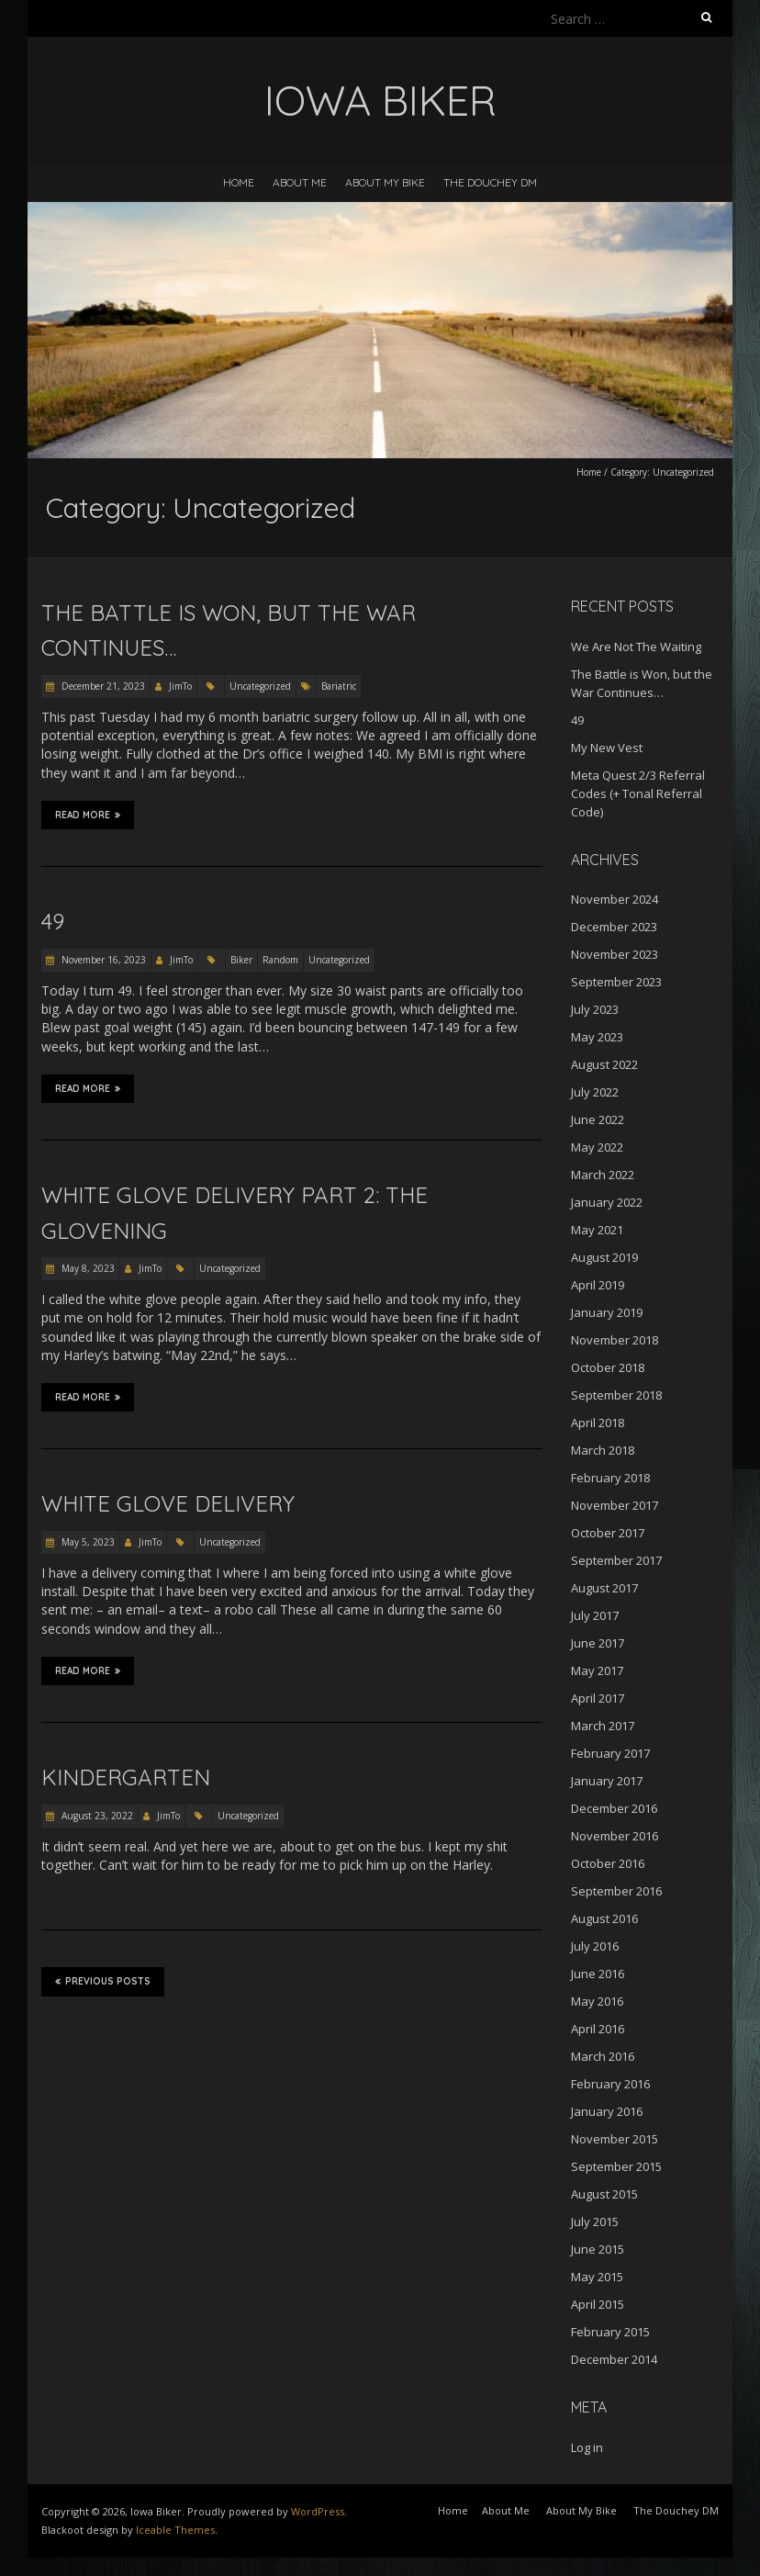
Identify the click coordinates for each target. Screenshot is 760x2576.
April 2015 (597, 2304)
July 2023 (595, 1009)
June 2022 (597, 1119)
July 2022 (595, 1092)
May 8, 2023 (87, 1268)
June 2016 (597, 1973)
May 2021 (597, 1229)
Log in (587, 2447)
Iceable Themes (175, 2530)
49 (52, 921)
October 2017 (607, 1532)
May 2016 (597, 2001)
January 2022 (607, 1202)
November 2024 (614, 899)
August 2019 (604, 1257)
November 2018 (614, 1340)
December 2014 (614, 2359)
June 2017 (597, 1643)
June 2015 (597, 2249)
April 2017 (597, 1698)
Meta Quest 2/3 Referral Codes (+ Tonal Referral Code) (638, 793)
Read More (87, 814)
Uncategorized (260, 686)
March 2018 (602, 1450)
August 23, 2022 (96, 1815)
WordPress (317, 2511)
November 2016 (614, 1836)
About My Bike (385, 182)
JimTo (180, 686)
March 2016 (602, 2056)
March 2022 (602, 1174)
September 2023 (616, 981)
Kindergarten (125, 1777)
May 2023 (597, 1037)
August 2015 (604, 2194)
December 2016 (614, 1808)
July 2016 (595, 1946)
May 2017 (597, 1670)
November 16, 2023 (102, 959)
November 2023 (614, 954)
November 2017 (614, 1505)
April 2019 (597, 1285)
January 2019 (607, 1312)
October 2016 (607, 1863)
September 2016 (616, 1891)
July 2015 (595, 2221)
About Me (300, 182)
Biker (241, 959)
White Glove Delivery (168, 1503)
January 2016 (607, 2111)
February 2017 (610, 1753)
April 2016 (597, 2028)
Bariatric (338, 686)
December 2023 (614, 926)
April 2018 (597, 1422)
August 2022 (604, 1064)
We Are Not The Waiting (636, 646)
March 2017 (602, 1725)
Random (280, 959)
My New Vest (607, 747)
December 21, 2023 (102, 686)
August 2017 (604, 1588)
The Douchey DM (490, 182)
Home (238, 182)
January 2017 (607, 1780)
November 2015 (614, 2139)
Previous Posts (103, 1981)
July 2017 (595, 1615)
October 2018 (607, 1367)
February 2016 (610, 2083)
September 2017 (616, 1560)
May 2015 (597, 2276)
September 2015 (616, 2166)
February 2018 (610, 1477)
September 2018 (616, 1395)
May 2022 (597, 1147)
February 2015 (610, 2331)
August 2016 (604, 1918)
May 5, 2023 (87, 1541)
